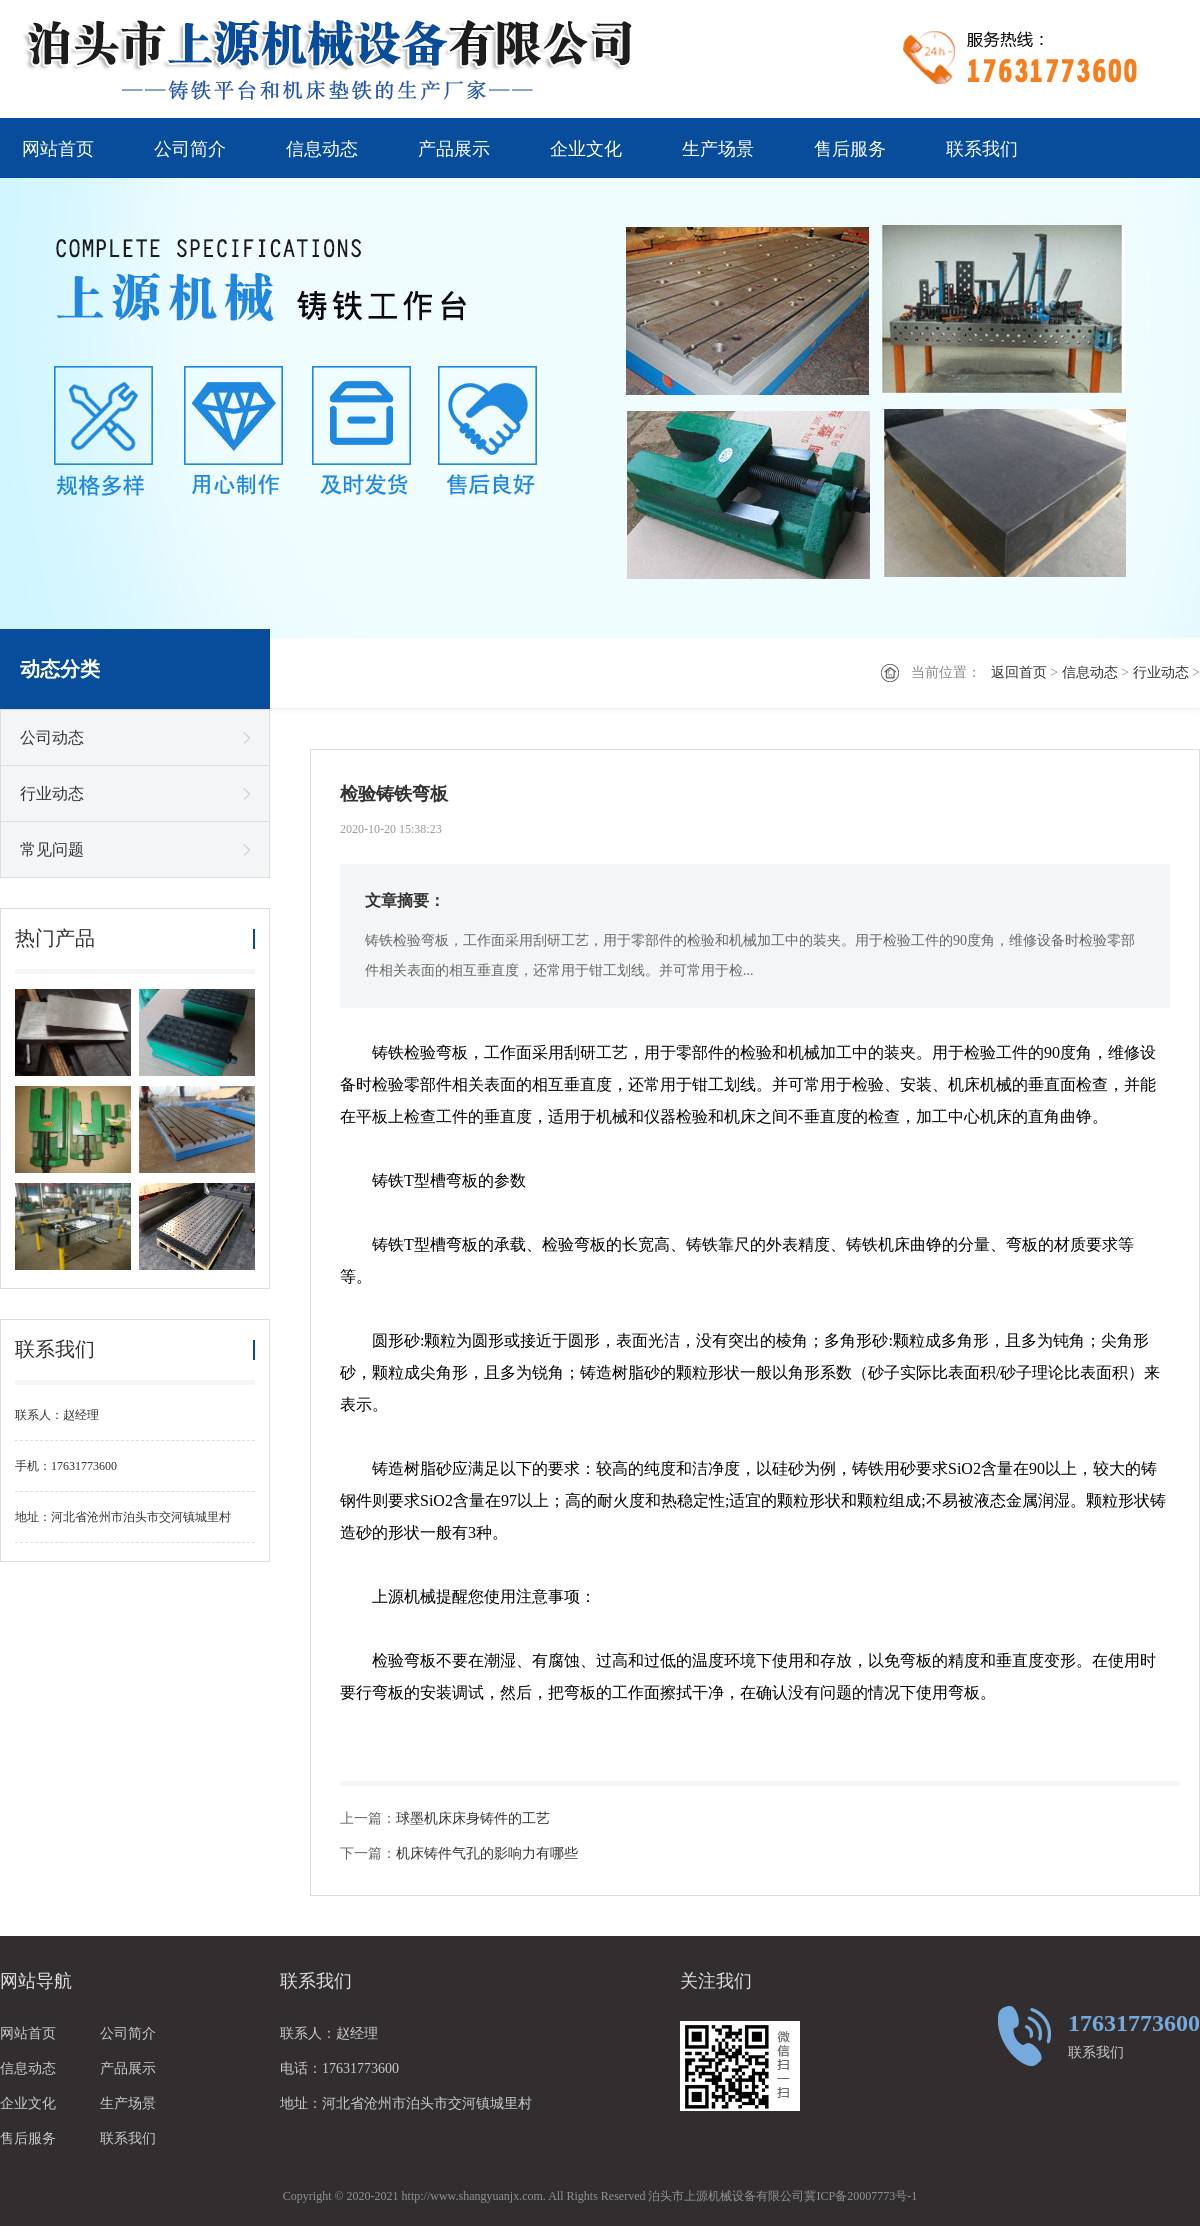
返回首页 (1019, 672)
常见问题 (52, 849)
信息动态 (322, 149)
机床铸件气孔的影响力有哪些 (487, 1853)
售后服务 (850, 149)
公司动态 (52, 737)
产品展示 (454, 149)
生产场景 (718, 149)
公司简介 (190, 149)
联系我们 (982, 149)
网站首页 (58, 149)
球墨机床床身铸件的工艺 (473, 1818)
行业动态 (1161, 672)
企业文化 (586, 149)
